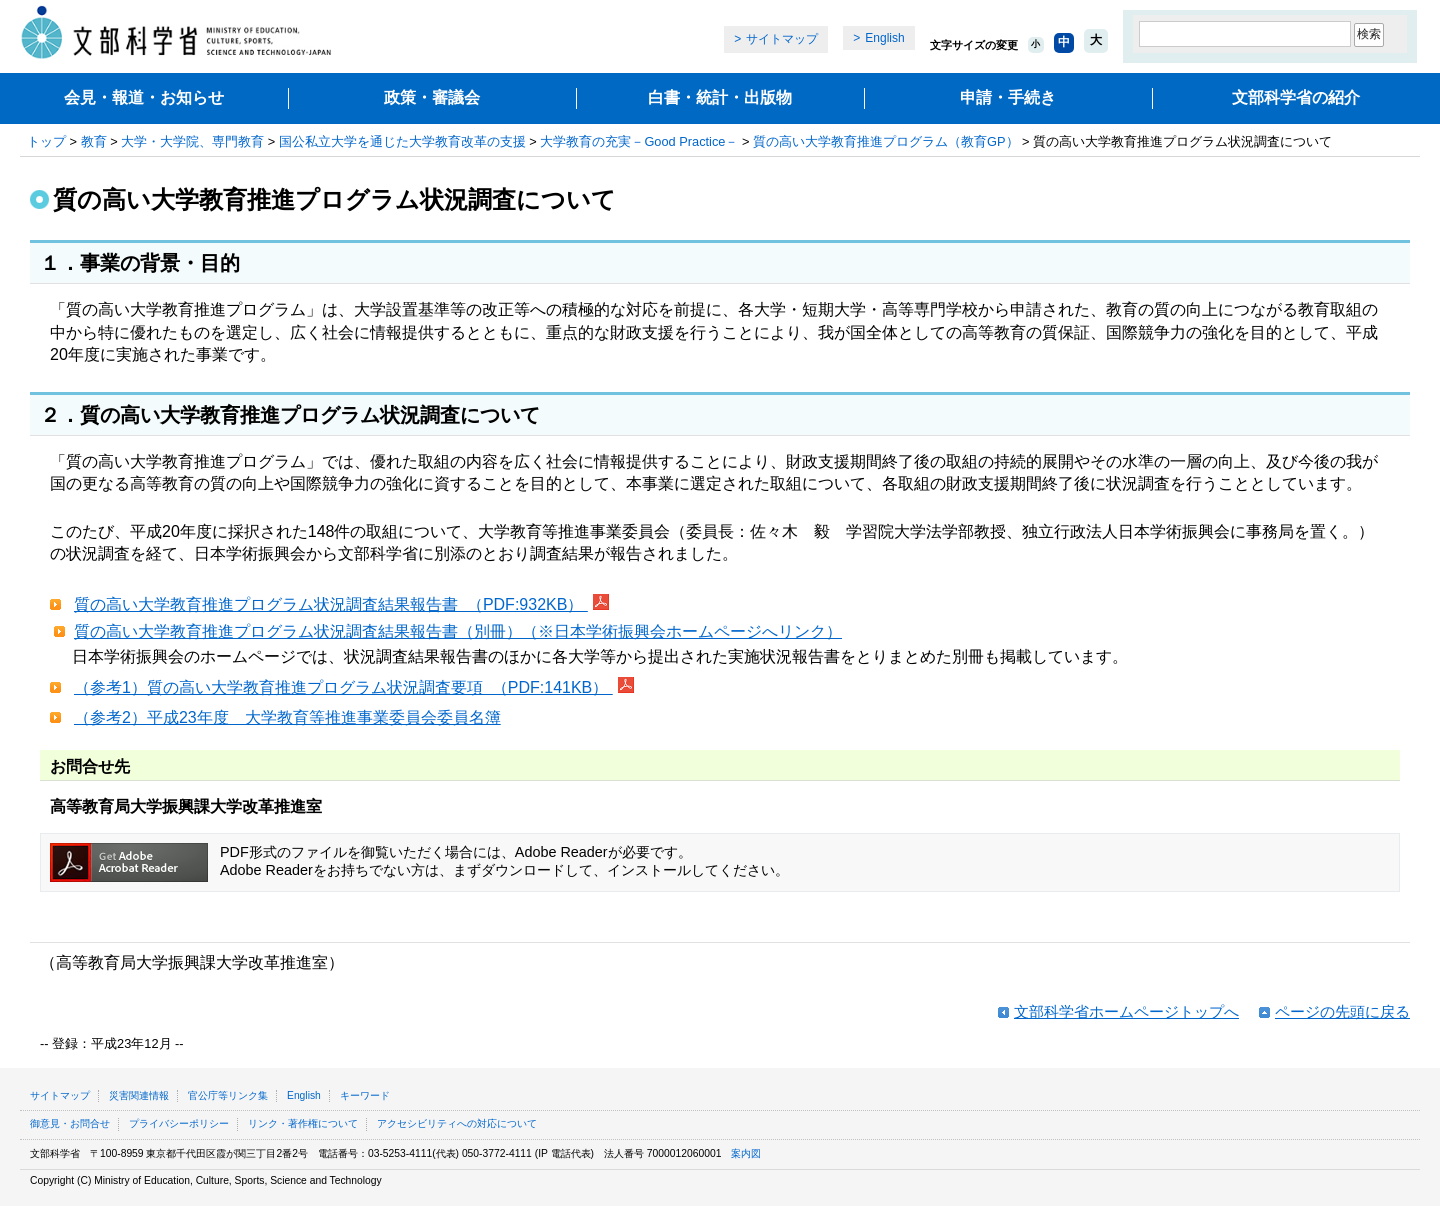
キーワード (365, 1095)
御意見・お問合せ (70, 1123)
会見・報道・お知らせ (144, 97)
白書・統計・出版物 (720, 97)
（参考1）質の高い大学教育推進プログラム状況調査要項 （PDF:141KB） (343, 687)
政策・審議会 (432, 97)
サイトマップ (782, 39)
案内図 (746, 1153)
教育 (94, 141)
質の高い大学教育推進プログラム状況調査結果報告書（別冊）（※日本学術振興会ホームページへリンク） (458, 631)
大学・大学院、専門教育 (192, 141)
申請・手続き (1008, 97)
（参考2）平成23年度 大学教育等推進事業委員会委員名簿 (287, 717)
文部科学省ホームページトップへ (1126, 1011)
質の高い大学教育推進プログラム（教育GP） (886, 141)
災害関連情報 (139, 1095)
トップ (46, 141)
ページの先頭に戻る (1342, 1011)
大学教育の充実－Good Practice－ (639, 141)
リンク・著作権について (303, 1123)
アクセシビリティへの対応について (457, 1123)
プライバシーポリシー (179, 1123)
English (884, 38)
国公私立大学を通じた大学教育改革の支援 (402, 141)
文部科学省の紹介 (1296, 97)
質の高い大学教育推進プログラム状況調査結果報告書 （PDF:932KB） (331, 604)
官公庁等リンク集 (228, 1095)
